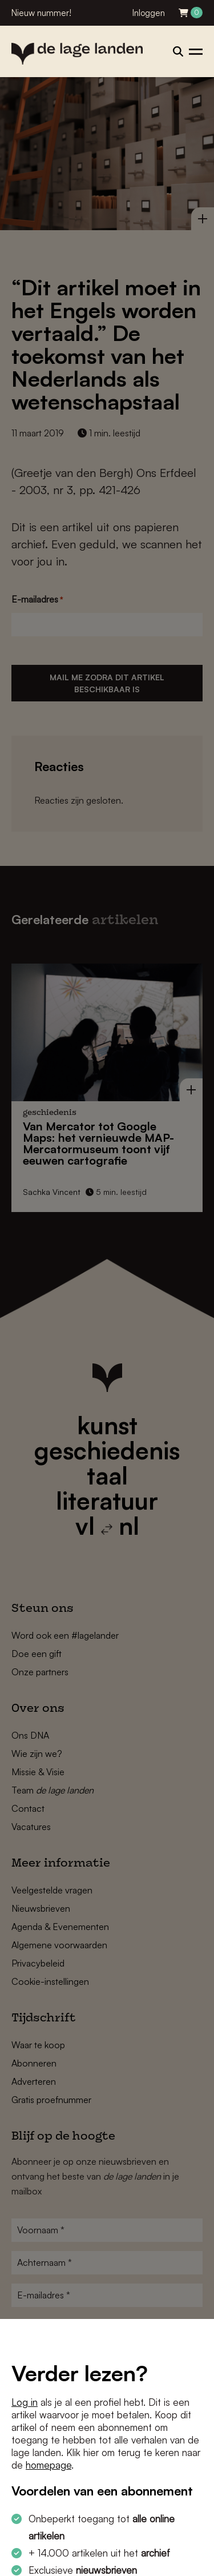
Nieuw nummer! (41, 12)
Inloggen (148, 12)
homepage (48, 2465)
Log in (24, 2402)
